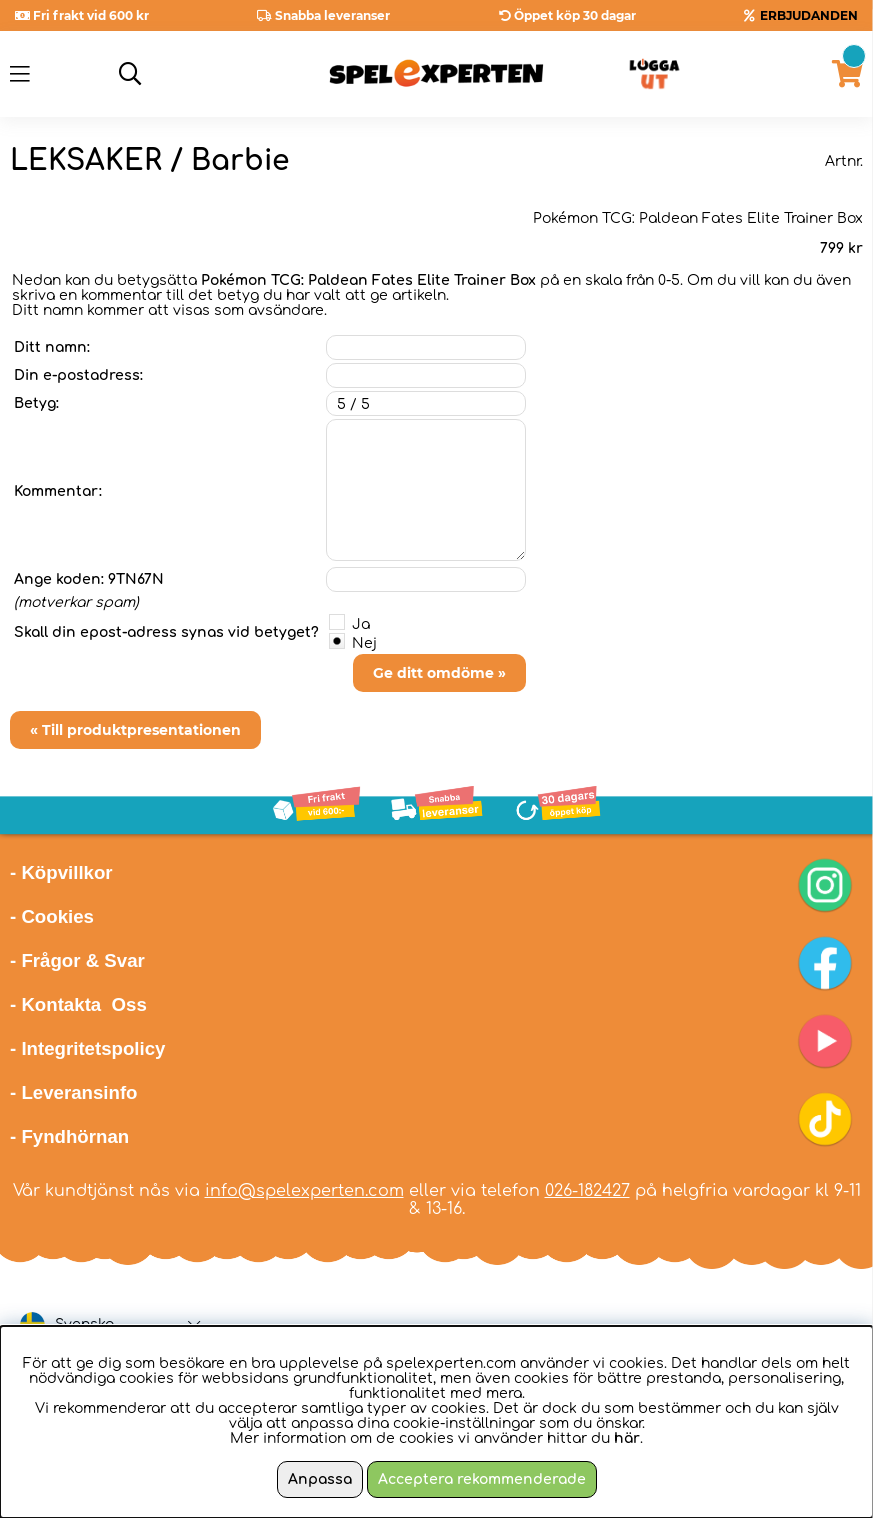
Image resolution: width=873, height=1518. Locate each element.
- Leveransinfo (74, 1092)
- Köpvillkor (61, 872)
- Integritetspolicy (88, 1048)
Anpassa (320, 1479)
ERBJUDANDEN (809, 15)
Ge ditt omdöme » (439, 673)
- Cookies (52, 916)
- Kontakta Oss (78, 1004)
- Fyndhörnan (69, 1136)
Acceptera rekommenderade (482, 1479)
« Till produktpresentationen (135, 730)
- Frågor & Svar (77, 960)
